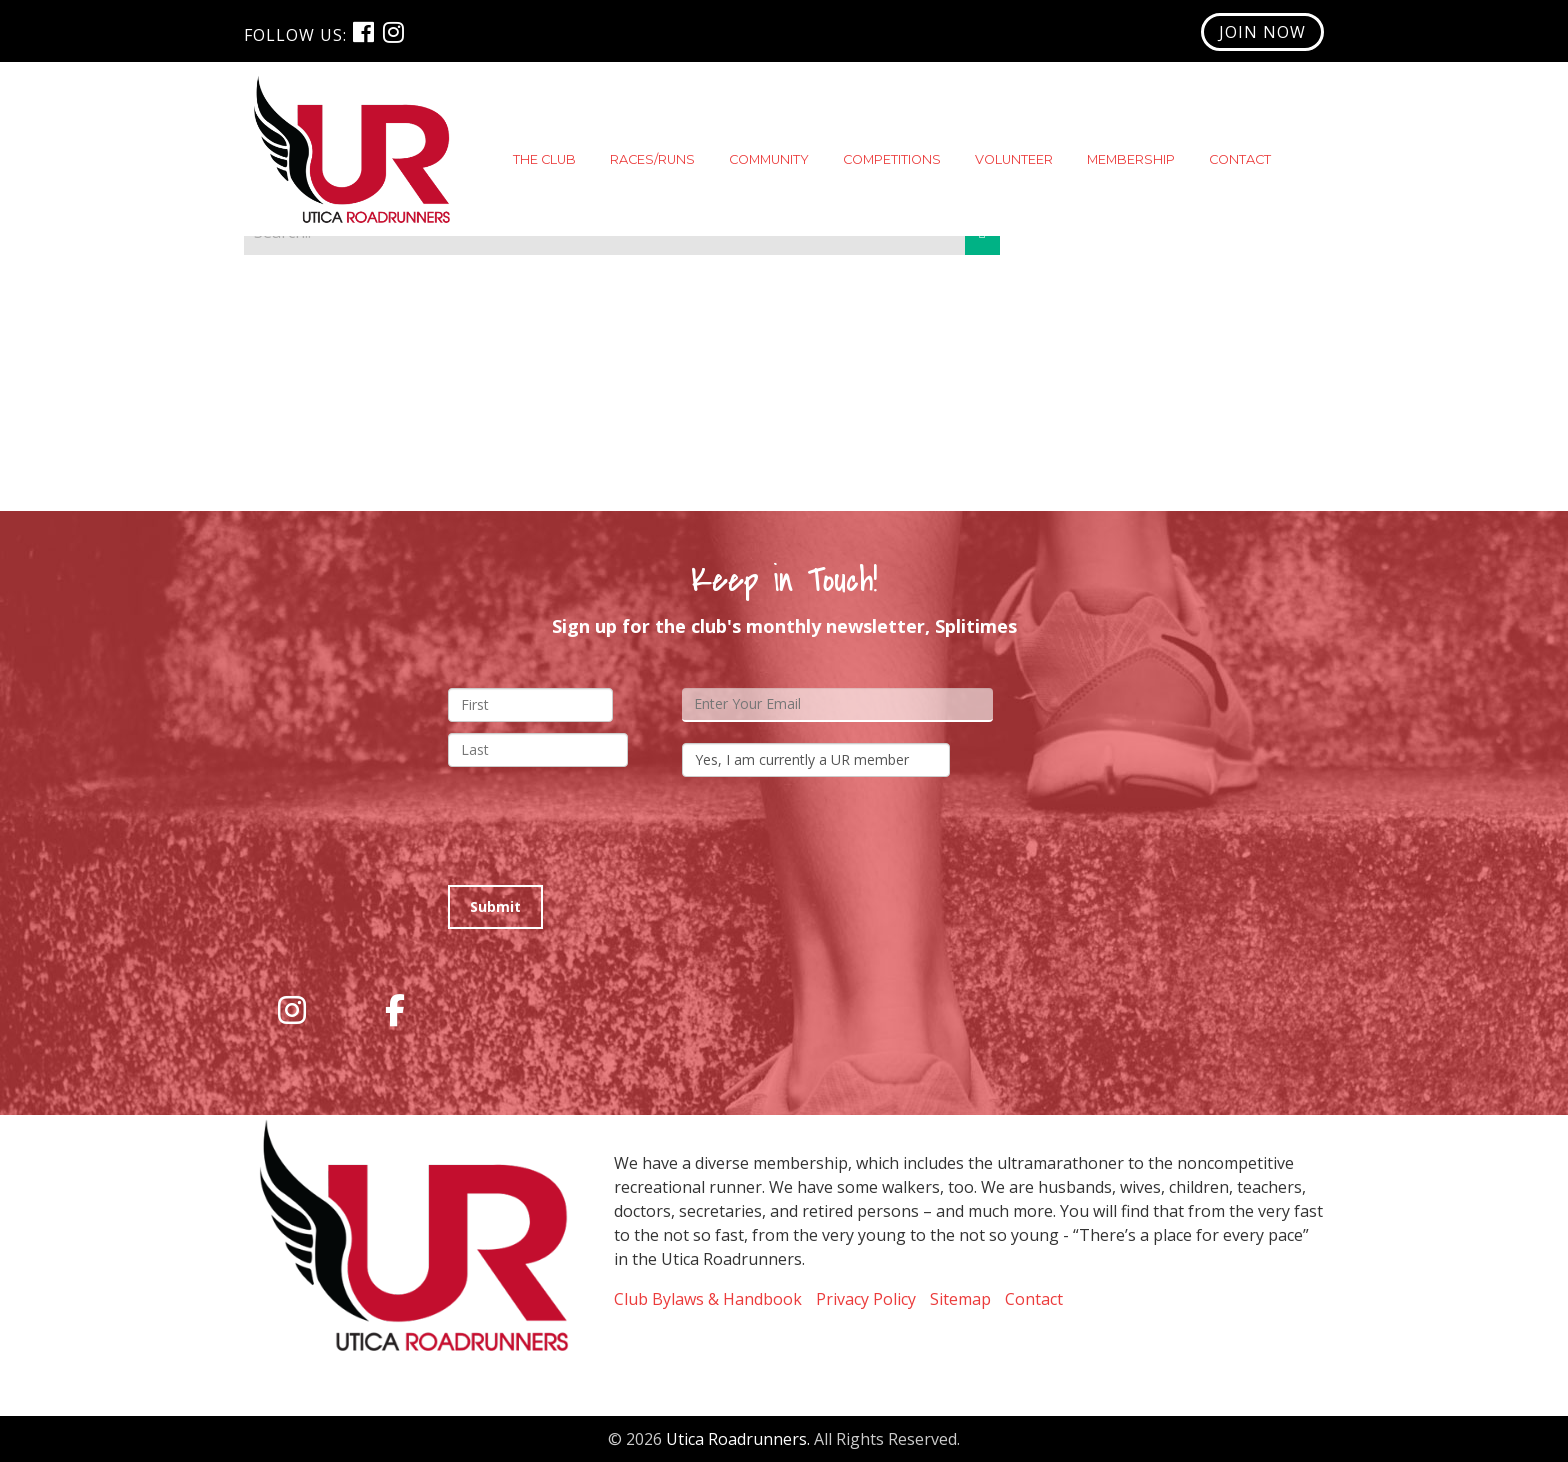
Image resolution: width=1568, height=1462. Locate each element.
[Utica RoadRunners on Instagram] (292, 1010)
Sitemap (960, 1299)
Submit (495, 906)
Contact (1034, 1299)
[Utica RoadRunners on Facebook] (395, 1010)
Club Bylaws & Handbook (708, 1299)
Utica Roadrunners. (738, 1439)
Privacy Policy (866, 1299)
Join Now (1262, 32)
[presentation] (600, 831)
